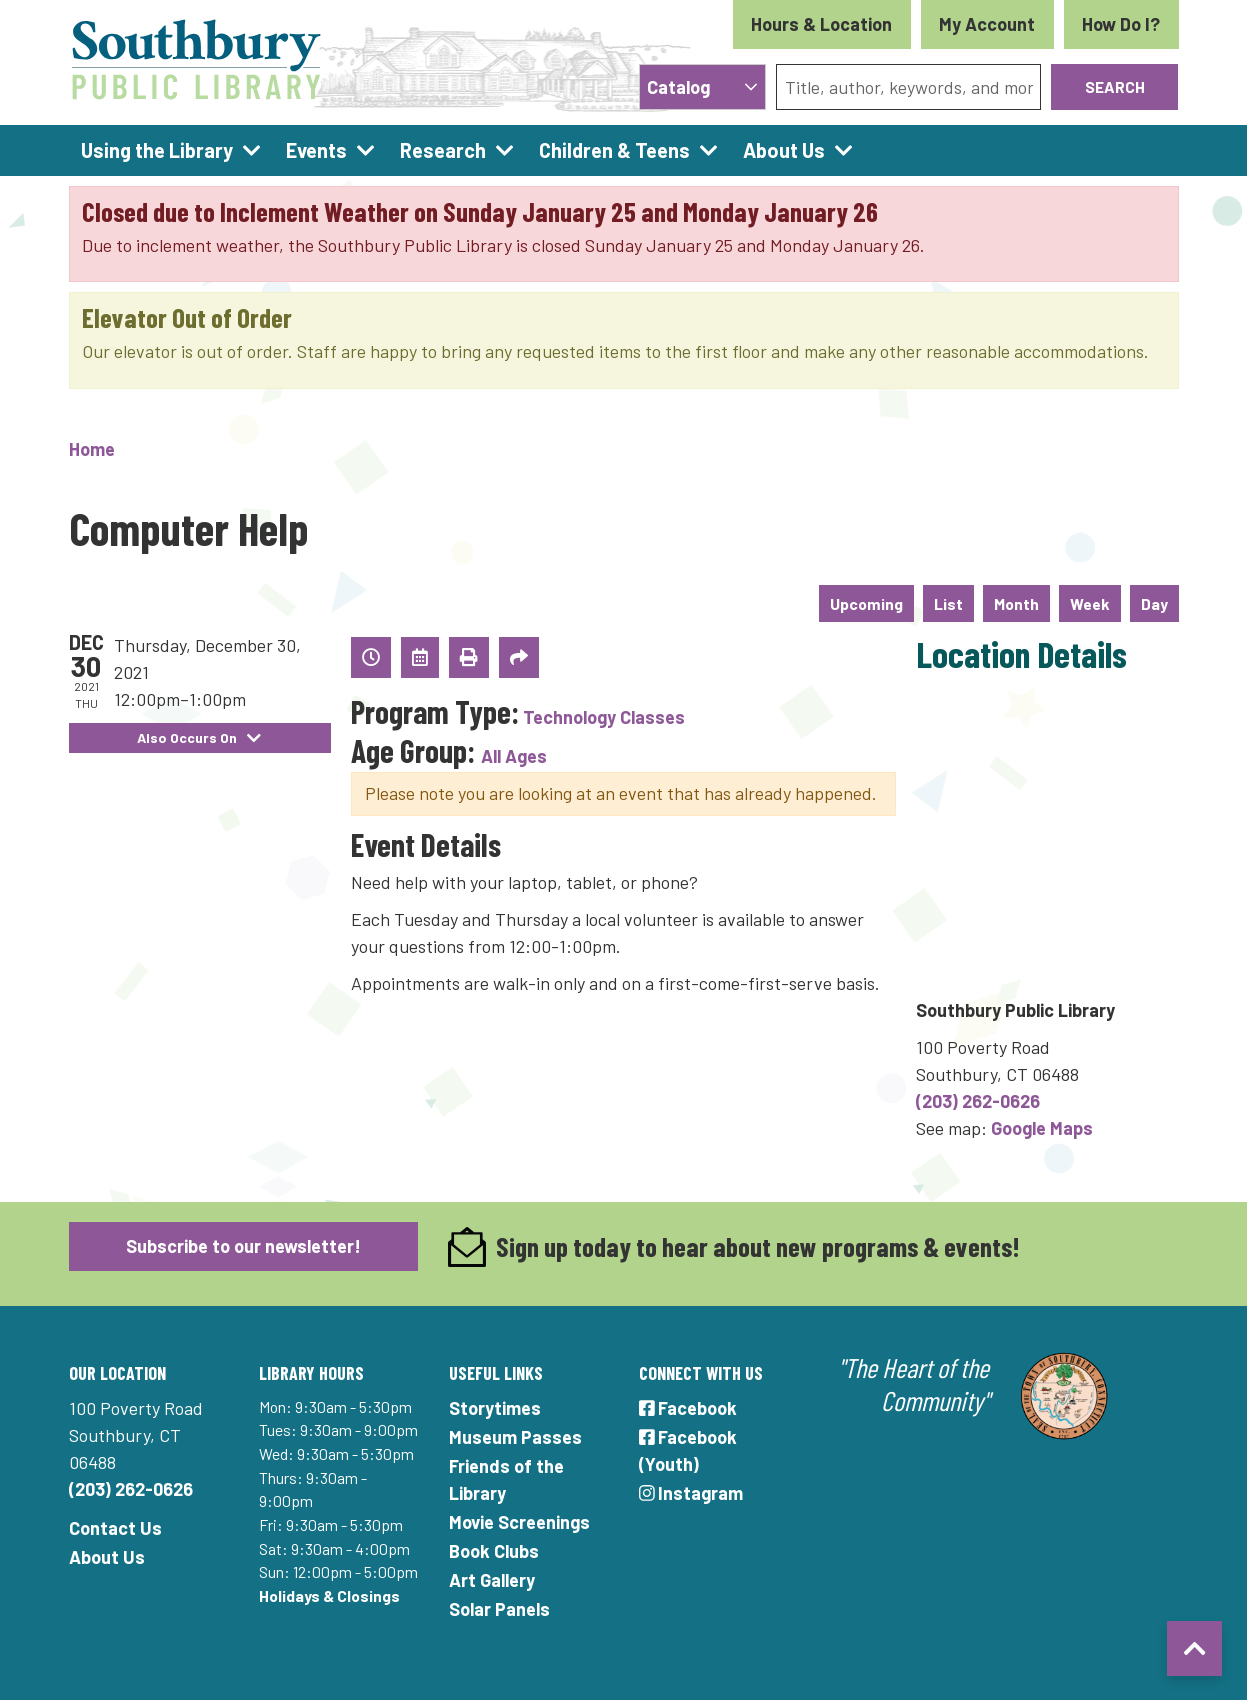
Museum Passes (515, 1437)
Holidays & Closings (329, 1595)
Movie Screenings (519, 1522)
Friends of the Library (506, 1479)
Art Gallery (492, 1580)
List (948, 603)
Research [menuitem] (443, 150)
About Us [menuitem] (784, 150)
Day (1154, 603)
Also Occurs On (199, 737)
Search (1115, 86)
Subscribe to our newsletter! (243, 1246)
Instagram (691, 1493)
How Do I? (1121, 24)
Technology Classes (604, 717)
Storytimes (495, 1408)
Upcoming (866, 603)
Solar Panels (499, 1609)
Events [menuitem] (316, 150)
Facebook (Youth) (688, 1450)
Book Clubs (494, 1551)
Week (1090, 603)
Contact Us (115, 1528)
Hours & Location (821, 24)
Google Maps (1042, 1128)
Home (92, 449)
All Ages (514, 756)
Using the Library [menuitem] (157, 150)
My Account (987, 24)
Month (1016, 603)
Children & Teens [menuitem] (614, 150)
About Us (107, 1557)
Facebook (688, 1408)
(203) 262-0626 (978, 1101)
